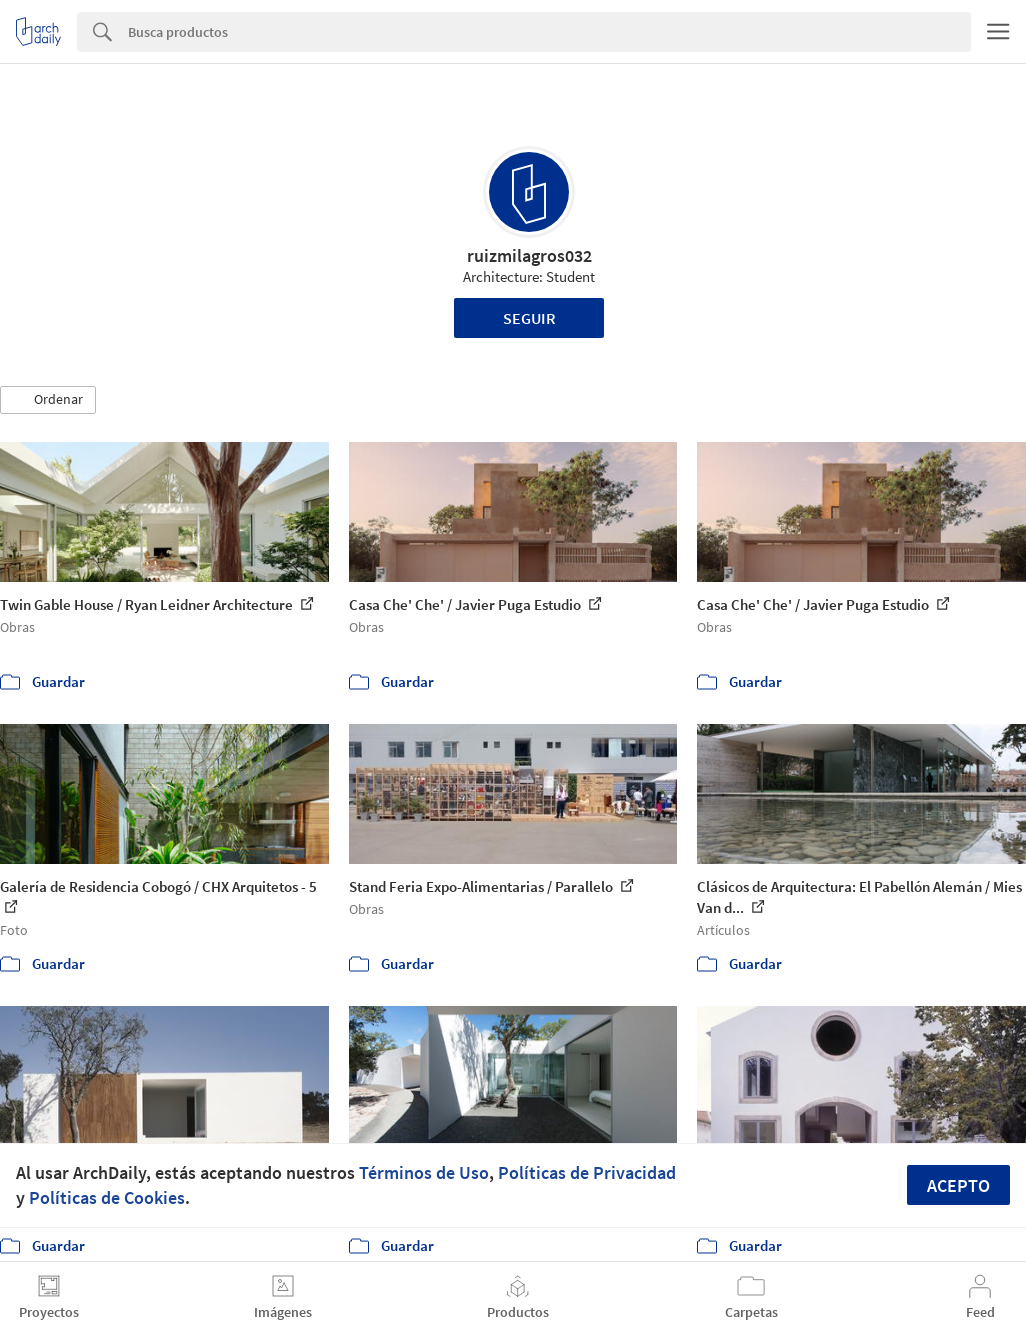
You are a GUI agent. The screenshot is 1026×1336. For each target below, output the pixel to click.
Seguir (529, 318)
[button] (48, 400)
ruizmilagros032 (529, 255)
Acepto (958, 1185)
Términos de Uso (424, 1172)
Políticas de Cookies (107, 1197)
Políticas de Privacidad (587, 1172)
